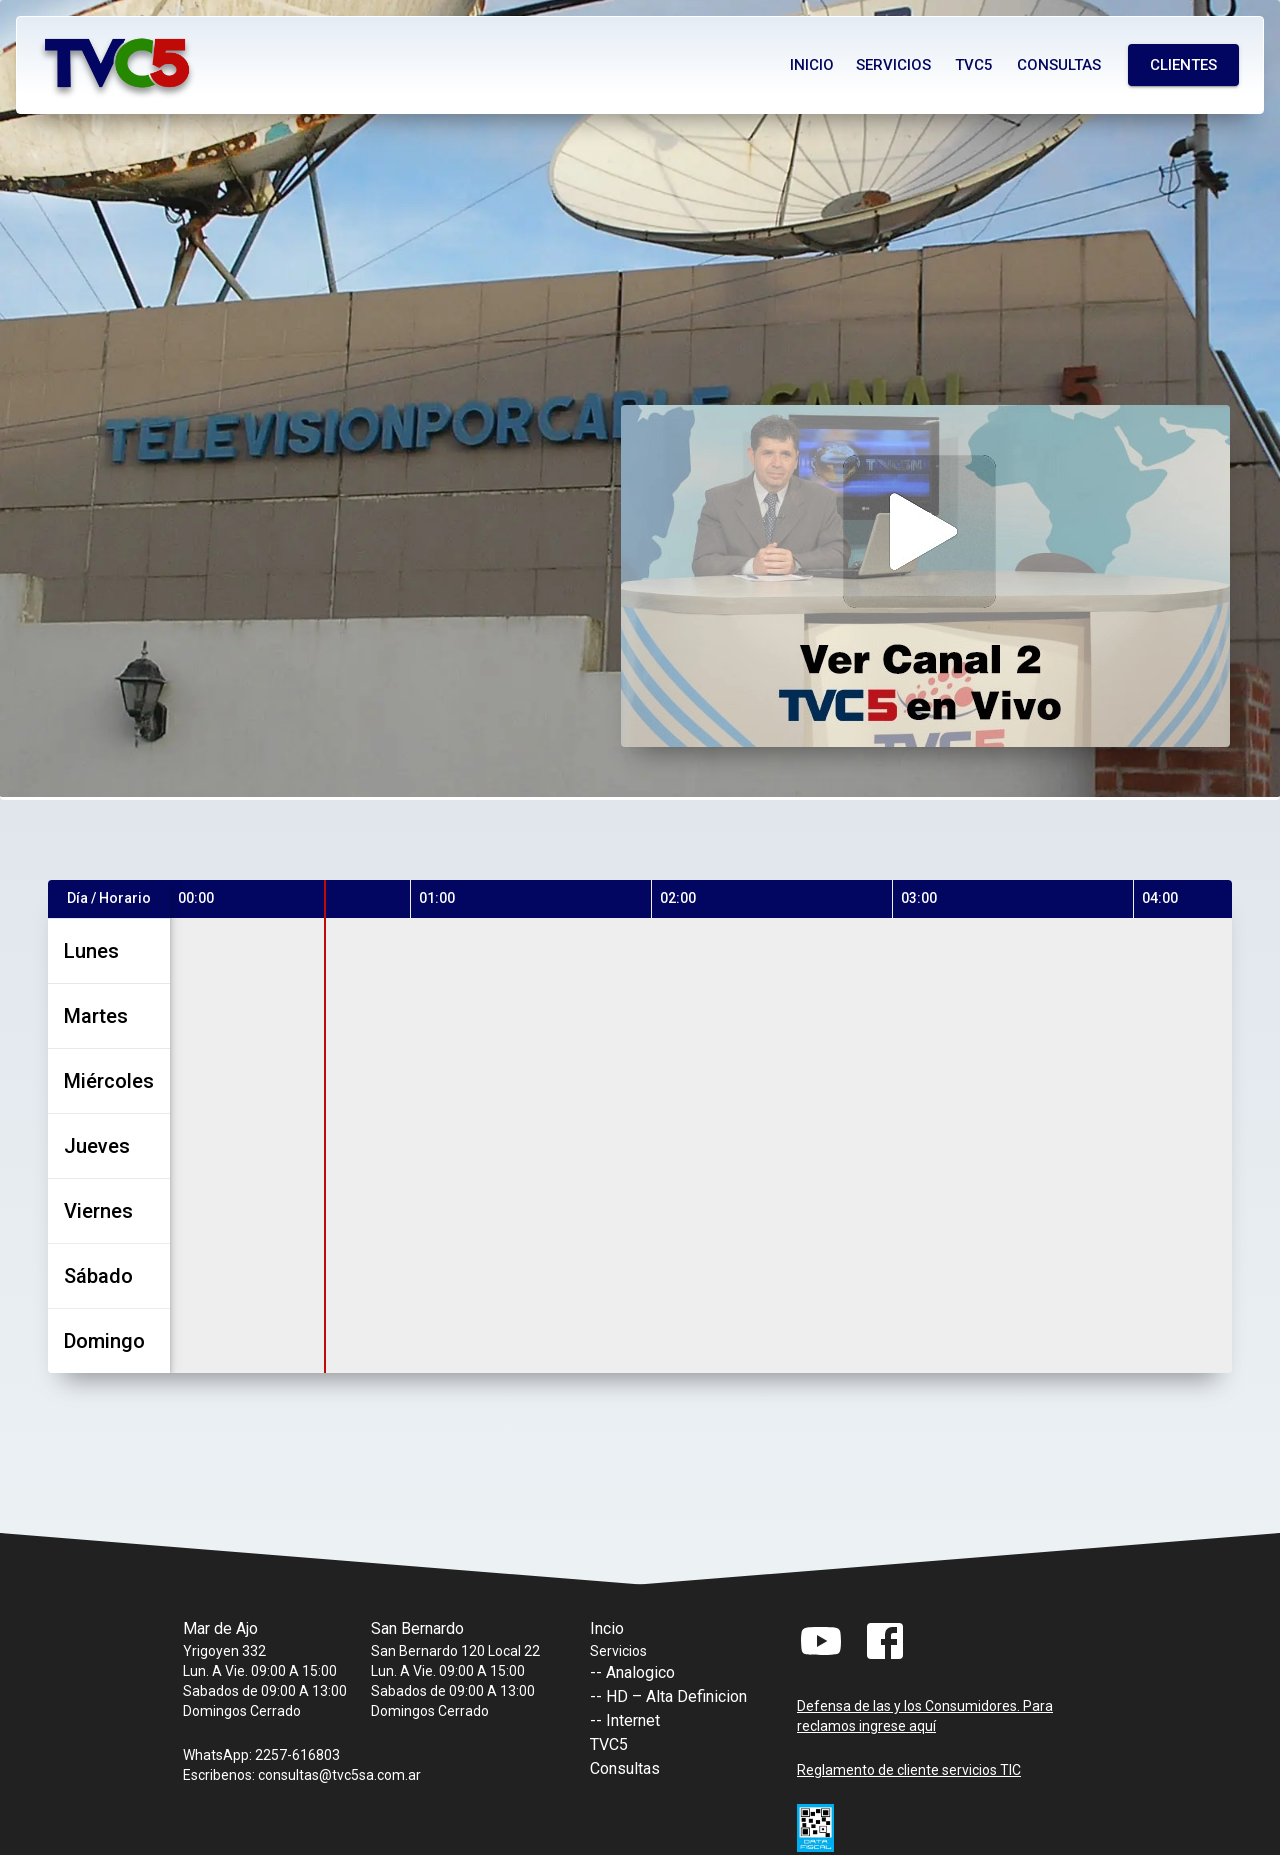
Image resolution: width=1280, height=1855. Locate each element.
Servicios (893, 65)
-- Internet (625, 1720)
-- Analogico (632, 1672)
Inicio (812, 65)
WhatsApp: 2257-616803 (261, 1755)
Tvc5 (974, 65)
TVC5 (609, 1744)
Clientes (1183, 65)
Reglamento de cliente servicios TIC (909, 1770)
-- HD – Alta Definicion (668, 1696)
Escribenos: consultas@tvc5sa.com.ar (302, 1775)
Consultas (1059, 65)
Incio (607, 1628)
